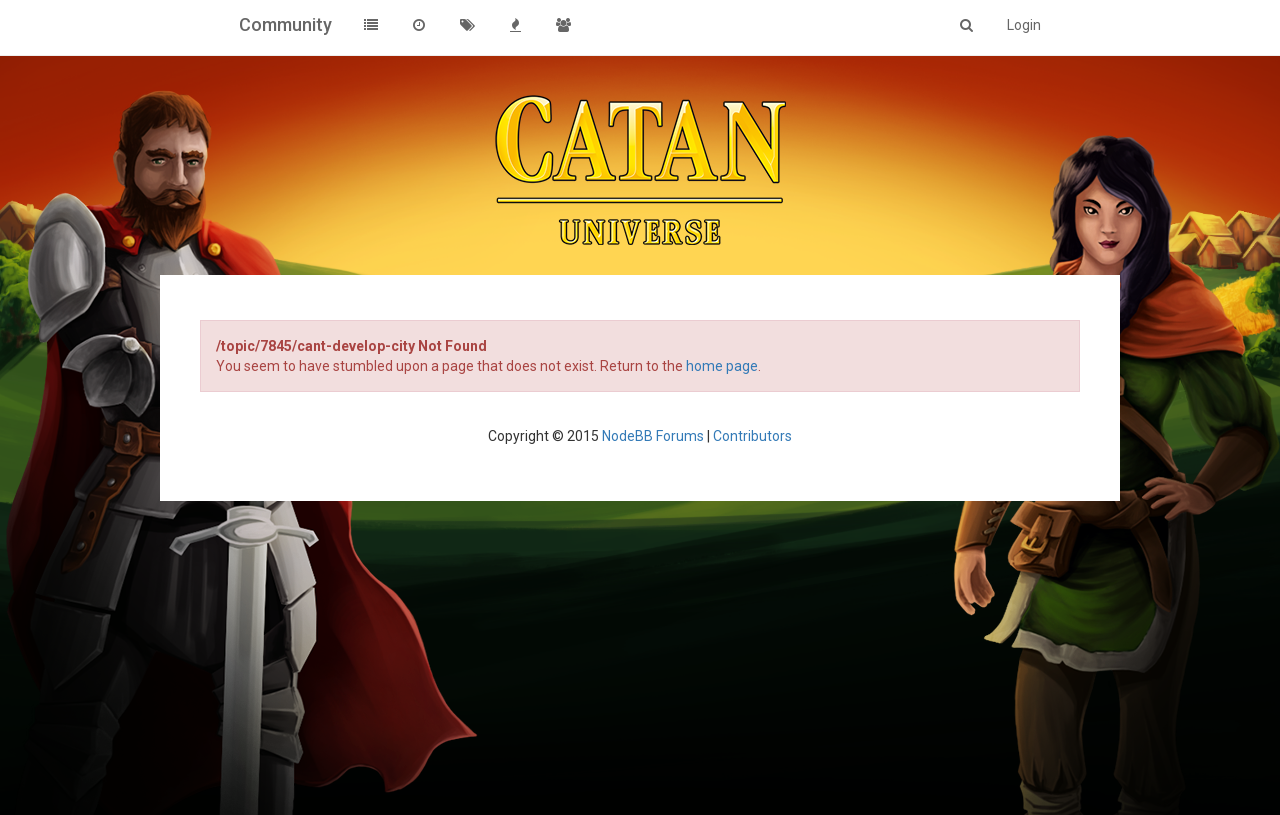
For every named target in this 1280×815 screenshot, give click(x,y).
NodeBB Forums (653, 436)
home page (722, 366)
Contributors (752, 436)
